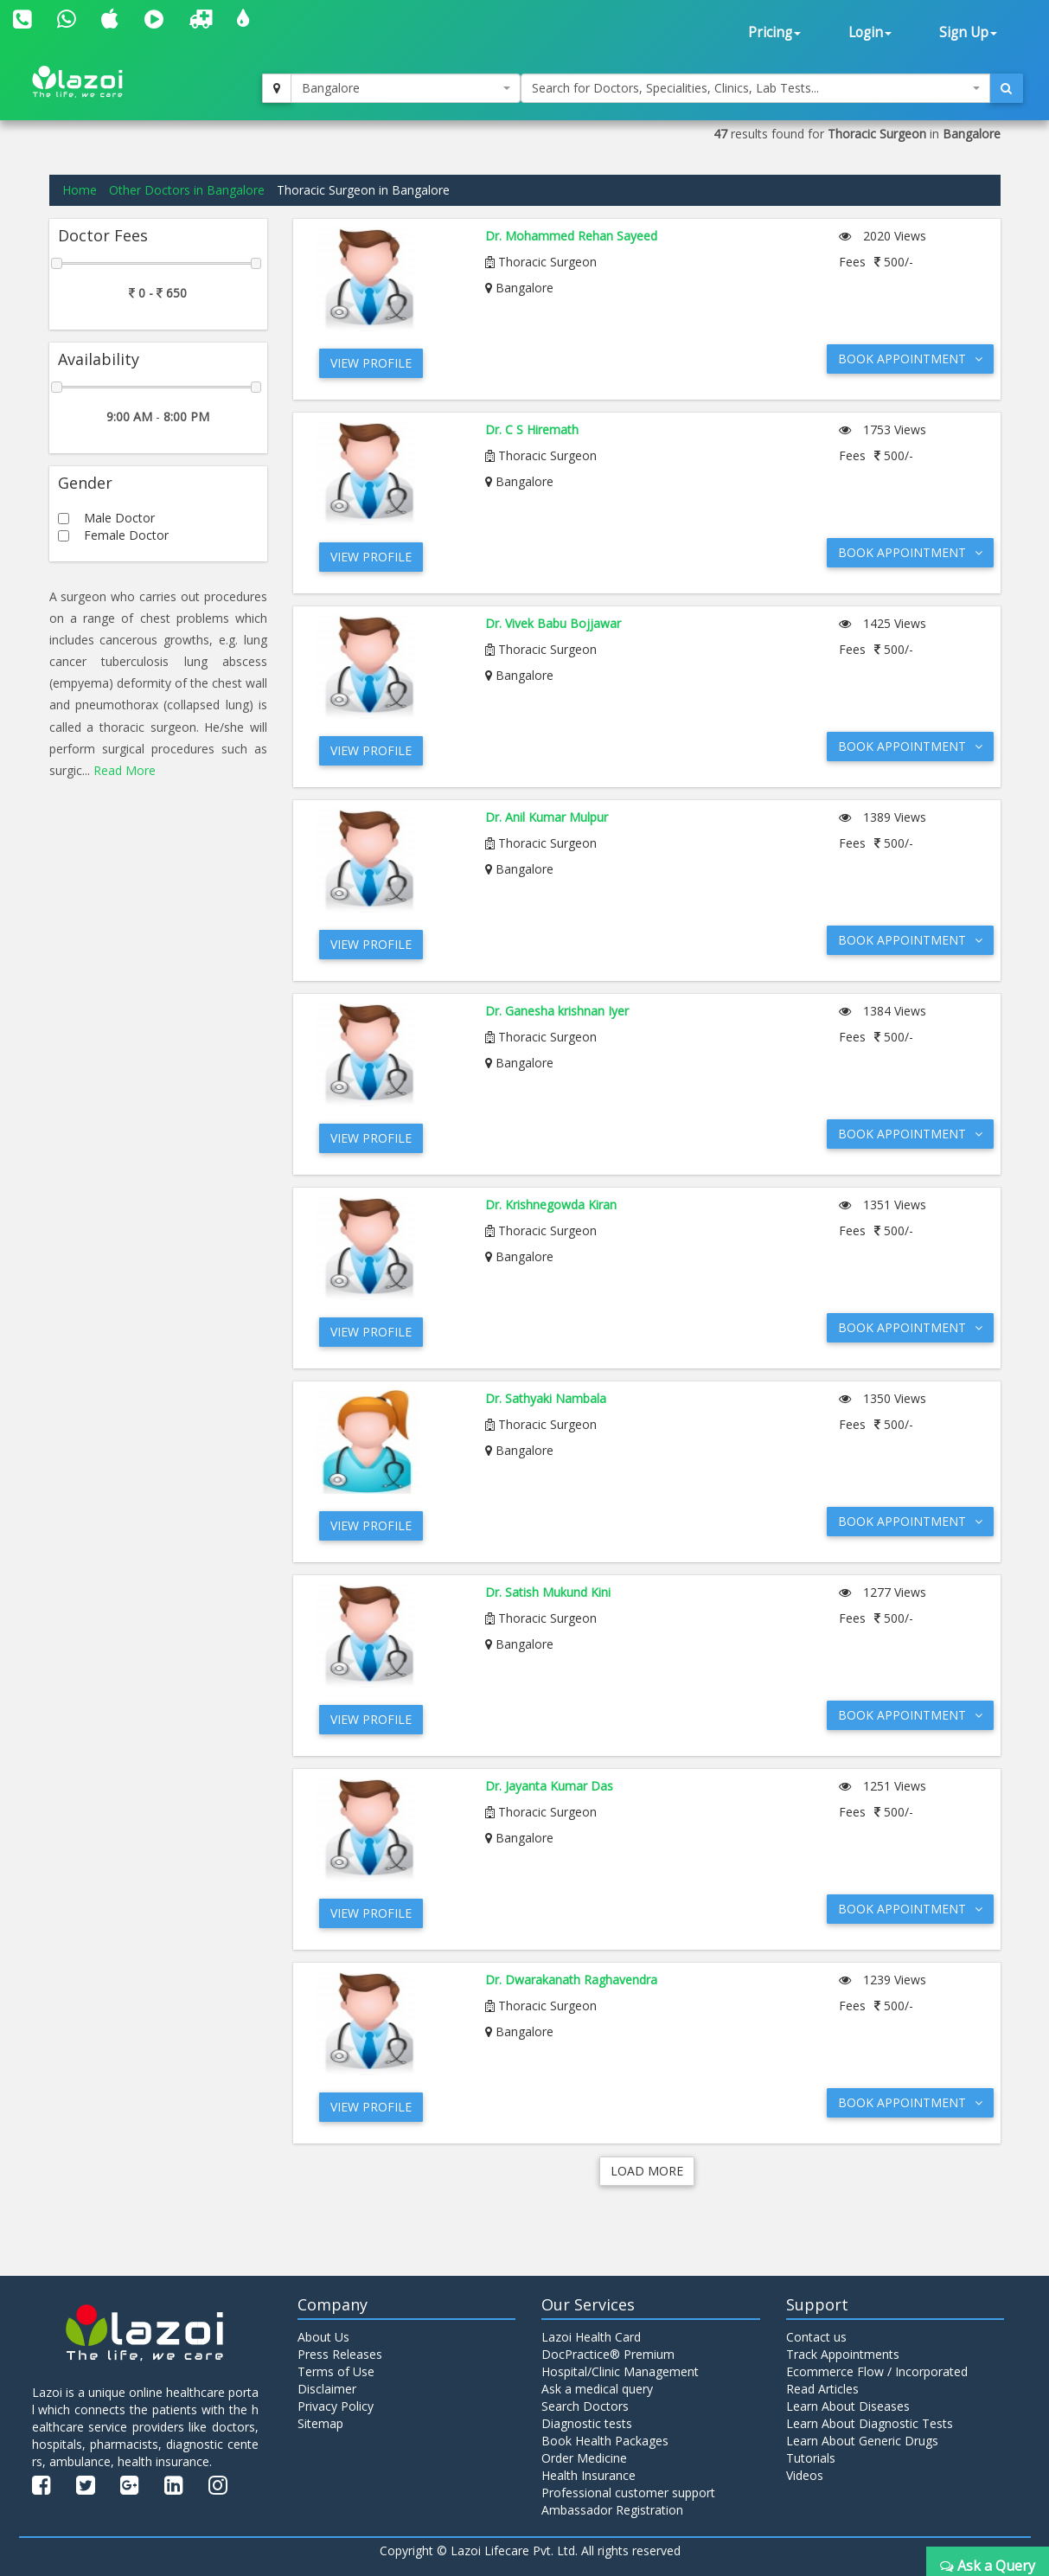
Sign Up (968, 32)
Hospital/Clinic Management (620, 2371)
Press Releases (339, 2354)
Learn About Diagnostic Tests (869, 2423)
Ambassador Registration (612, 2510)
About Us (323, 2337)
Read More (124, 770)
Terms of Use (335, 2371)
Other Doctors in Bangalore (187, 190)
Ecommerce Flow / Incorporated (877, 2371)
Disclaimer (326, 2389)
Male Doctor (119, 517)
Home (79, 190)
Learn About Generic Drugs (862, 2440)
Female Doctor (126, 535)
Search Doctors (585, 2406)
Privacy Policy (335, 2406)
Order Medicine (584, 2458)
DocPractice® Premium (608, 2354)
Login (870, 32)
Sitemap (320, 2423)
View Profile (371, 363)
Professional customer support (628, 2492)
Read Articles (822, 2389)
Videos (804, 2475)
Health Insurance (588, 2475)
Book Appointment (910, 358)
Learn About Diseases (848, 2406)
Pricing (774, 32)
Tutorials (810, 2458)
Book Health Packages (604, 2440)
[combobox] (405, 88)
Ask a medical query (597, 2389)
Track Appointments (842, 2354)
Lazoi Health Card (591, 2337)
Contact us (816, 2337)
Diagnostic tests (586, 2423)
